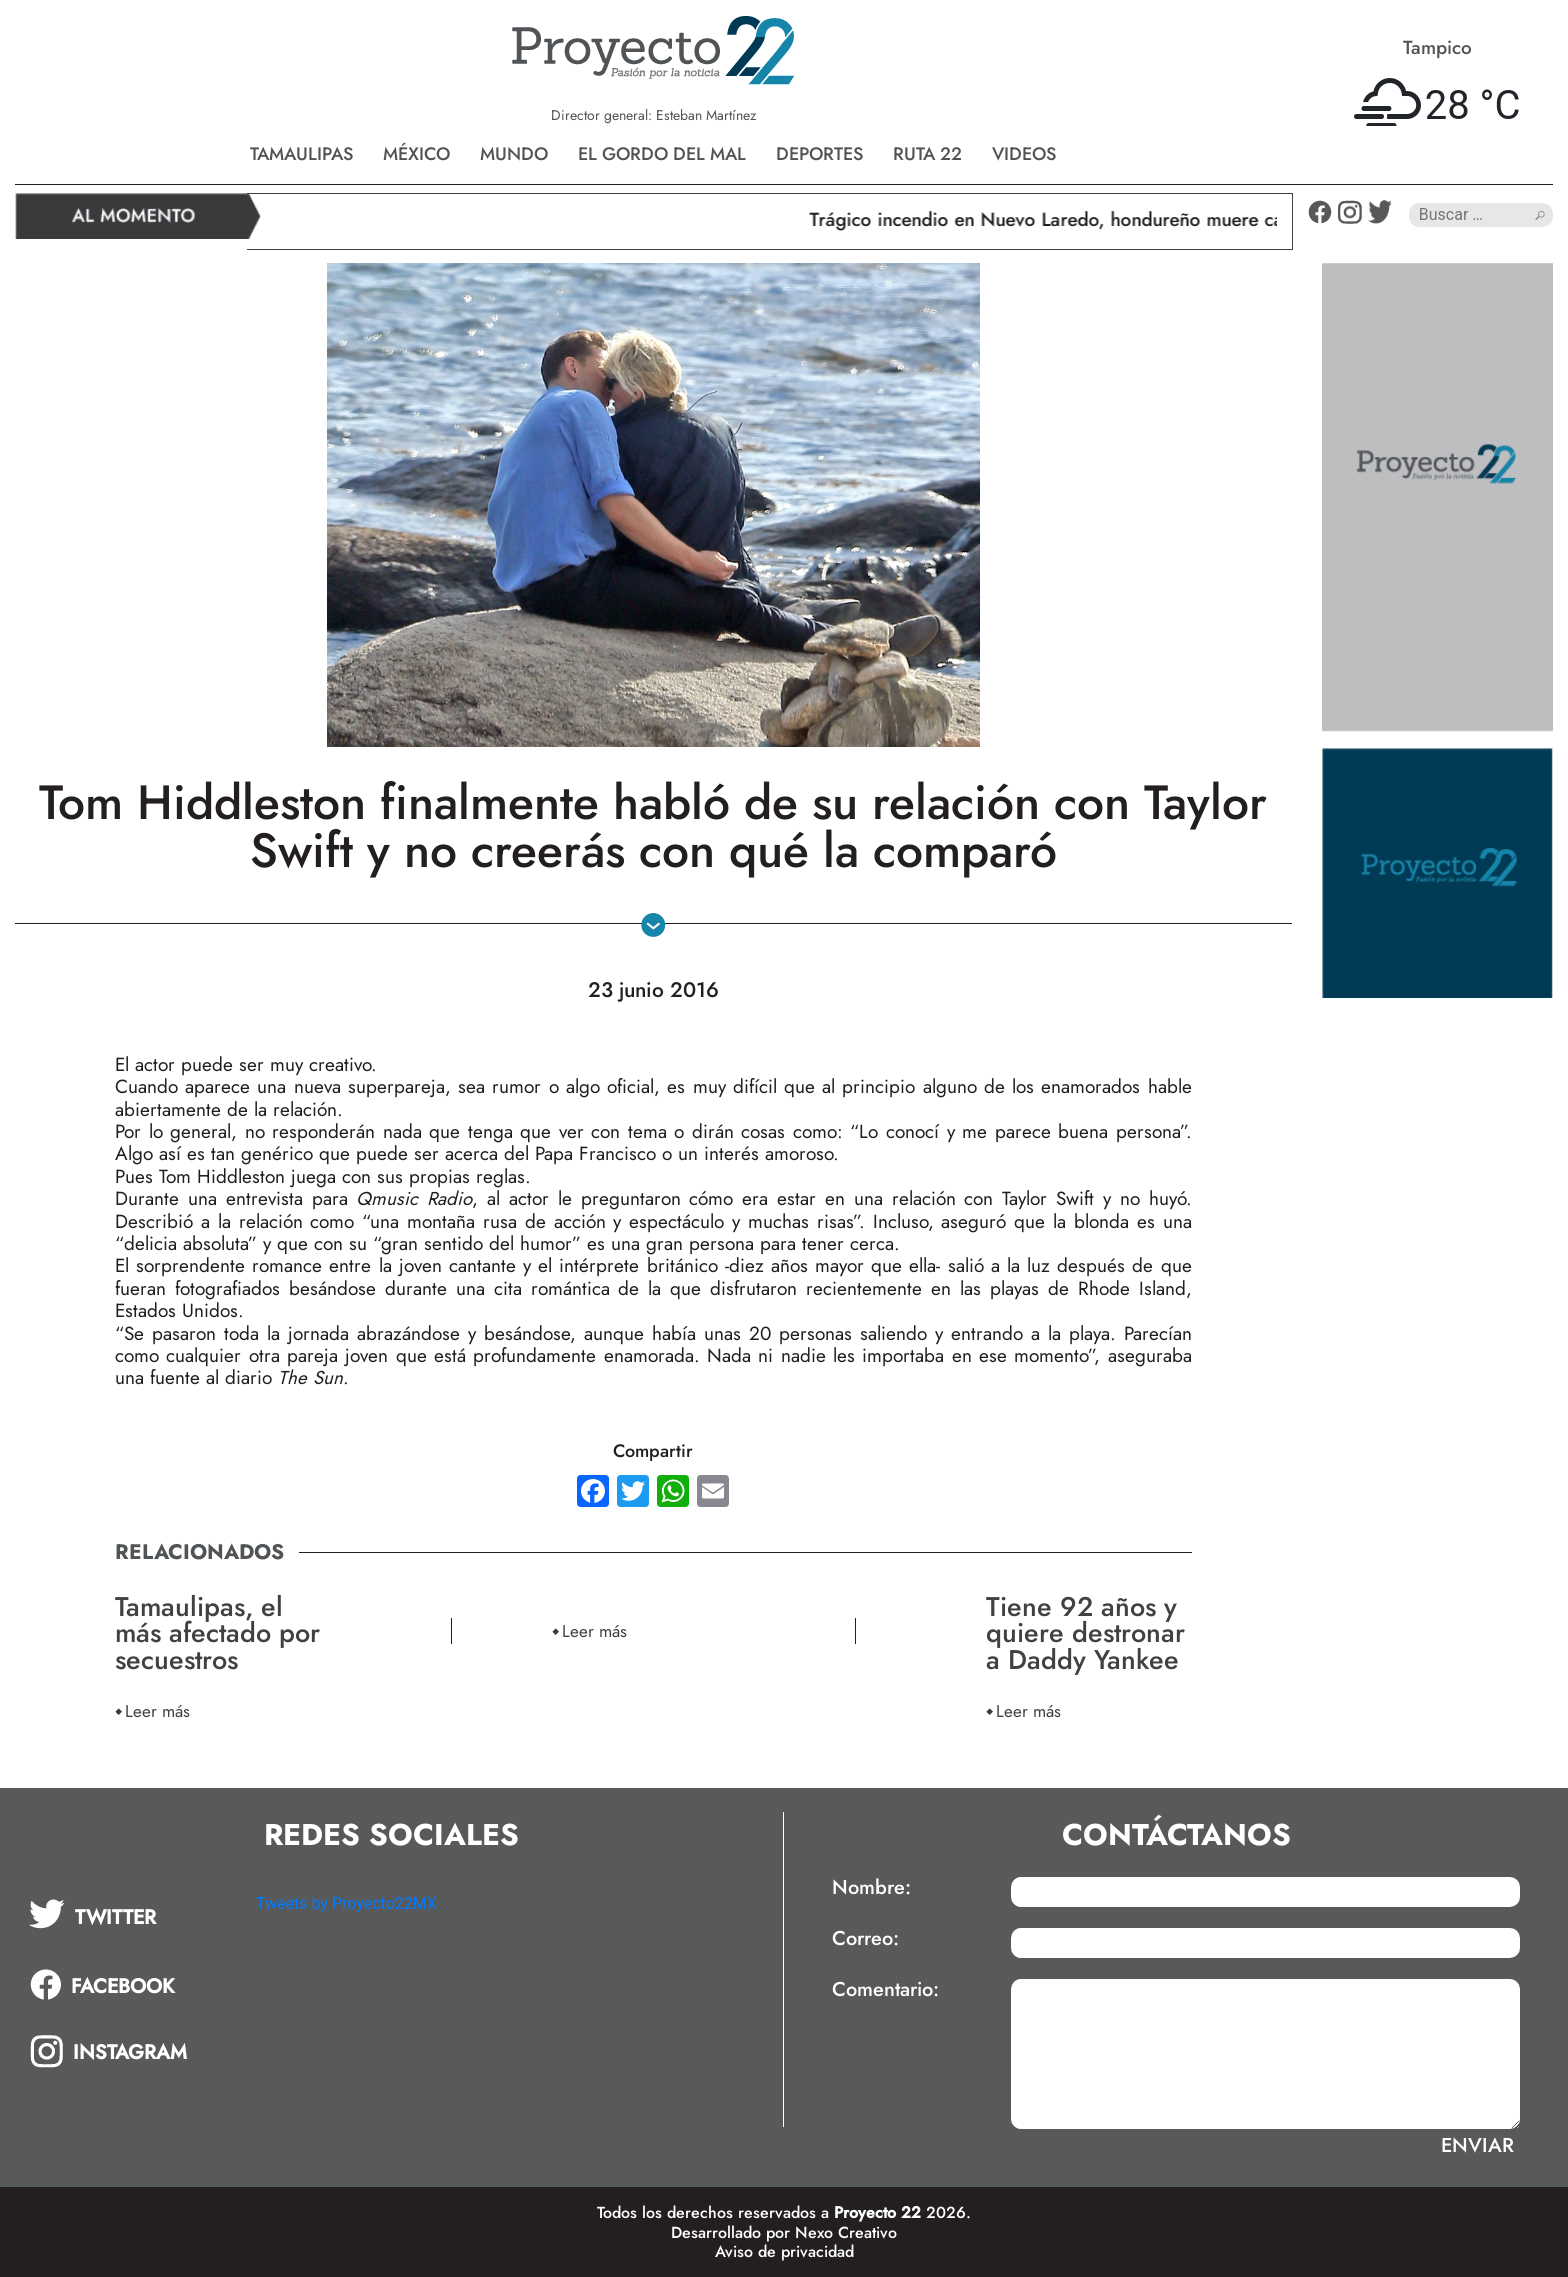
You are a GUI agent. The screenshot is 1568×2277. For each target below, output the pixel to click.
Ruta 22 (927, 154)
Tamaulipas (301, 154)
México (416, 154)
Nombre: (871, 1888)
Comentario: (885, 1990)
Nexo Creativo (846, 2232)
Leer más (157, 1710)
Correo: (865, 1939)
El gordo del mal (662, 154)
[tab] (128, 1914)
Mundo (514, 154)
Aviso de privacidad (784, 2251)
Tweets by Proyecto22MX (346, 1903)
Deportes (819, 154)
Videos (1024, 154)
